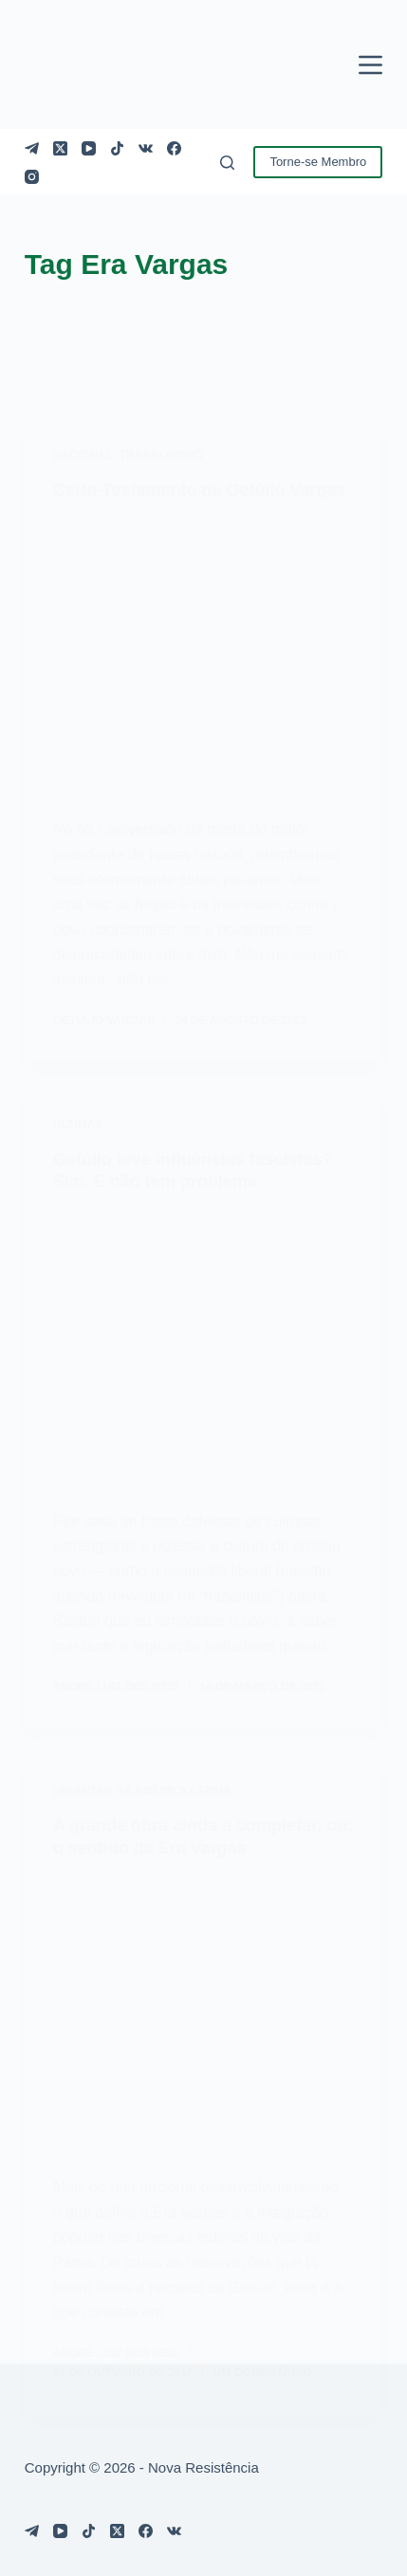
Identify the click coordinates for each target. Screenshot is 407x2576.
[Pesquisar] (227, 162)
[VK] (146, 148)
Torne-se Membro (317, 162)
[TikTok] (117, 148)
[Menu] (370, 65)
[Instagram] (32, 177)
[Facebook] (174, 148)
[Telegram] (32, 148)
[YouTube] (89, 148)
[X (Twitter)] (60, 148)
